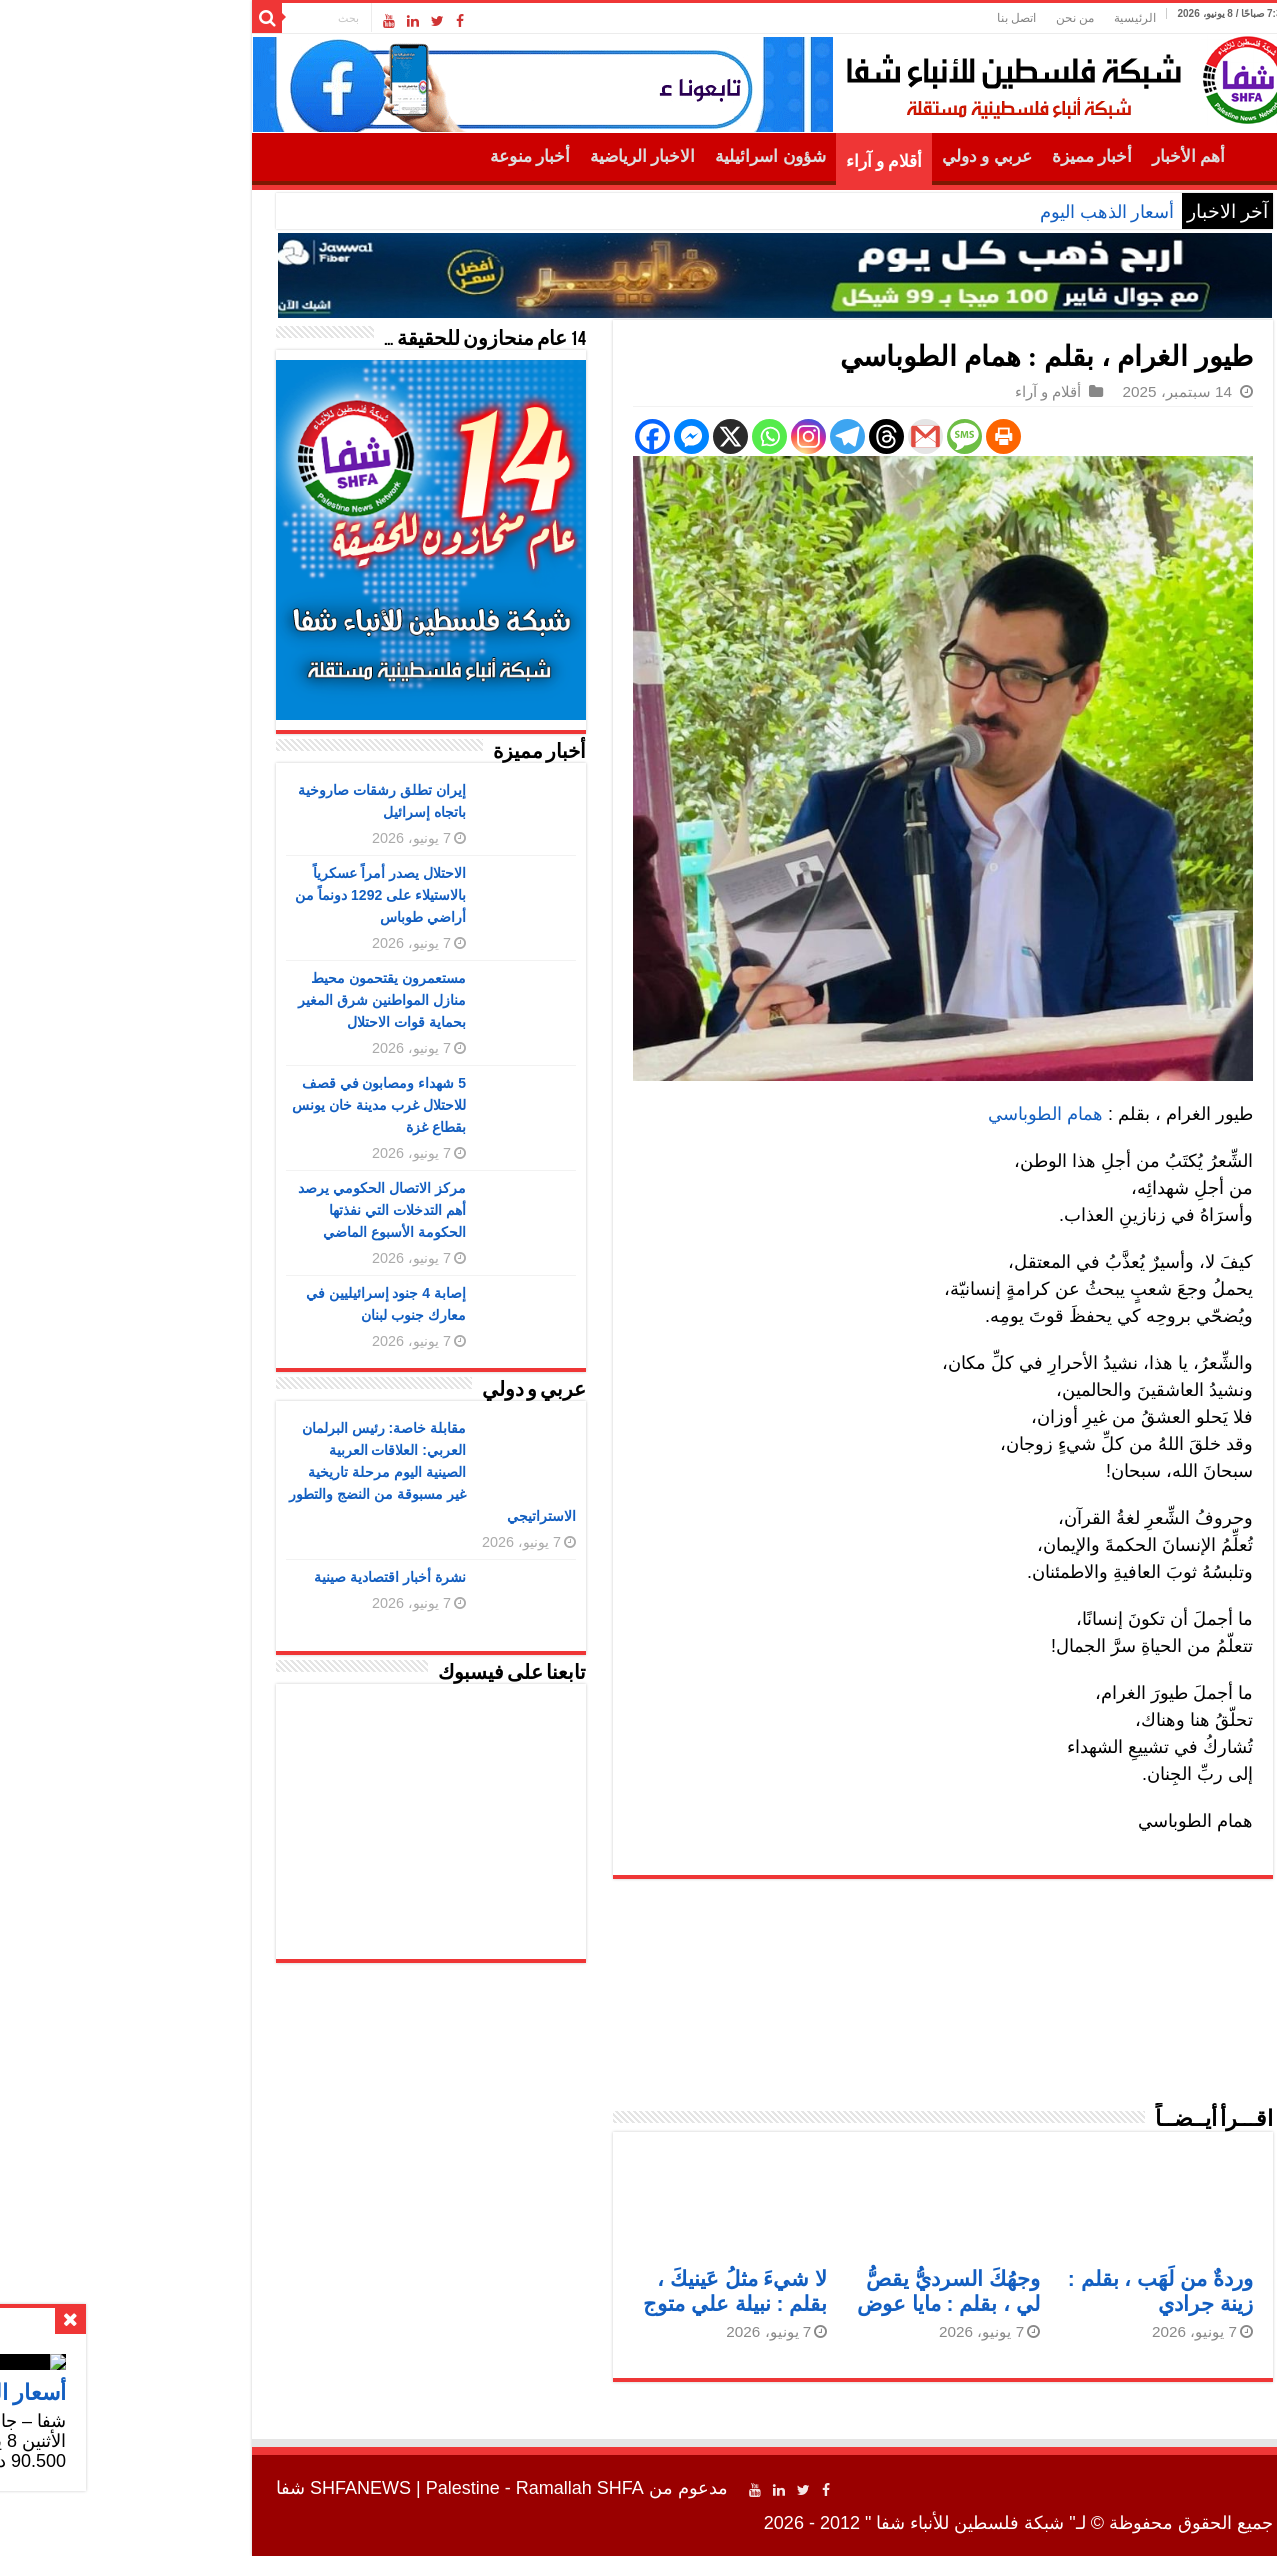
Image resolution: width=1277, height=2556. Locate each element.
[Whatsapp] (633, 436)
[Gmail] (789, 436)
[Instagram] (672, 436)
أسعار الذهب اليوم (971, 212)
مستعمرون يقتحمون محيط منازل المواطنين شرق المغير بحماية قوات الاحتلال (246, 1000)
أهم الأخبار (1052, 156)
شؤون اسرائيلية (634, 156)
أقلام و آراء (748, 161)
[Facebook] (516, 436)
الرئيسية (999, 18)
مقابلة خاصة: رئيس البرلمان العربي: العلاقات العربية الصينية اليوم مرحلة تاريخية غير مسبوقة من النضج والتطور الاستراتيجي (296, 1472)
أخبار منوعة (394, 156)
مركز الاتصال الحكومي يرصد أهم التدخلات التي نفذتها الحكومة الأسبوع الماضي (246, 1210)
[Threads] (750, 436)
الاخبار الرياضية (506, 156)
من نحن (939, 18)
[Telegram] (711, 436)
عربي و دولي (851, 156)
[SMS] (828, 436)
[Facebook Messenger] (555, 436)
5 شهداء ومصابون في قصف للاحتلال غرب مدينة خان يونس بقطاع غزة (243, 1105)
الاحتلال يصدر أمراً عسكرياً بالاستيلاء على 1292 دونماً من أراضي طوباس (244, 895)
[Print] (867, 436)
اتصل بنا (880, 18)
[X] (594, 436)
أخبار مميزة (956, 156)
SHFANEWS (224, 2488)
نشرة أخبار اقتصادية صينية (254, 1577)
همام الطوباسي (909, 1114)
